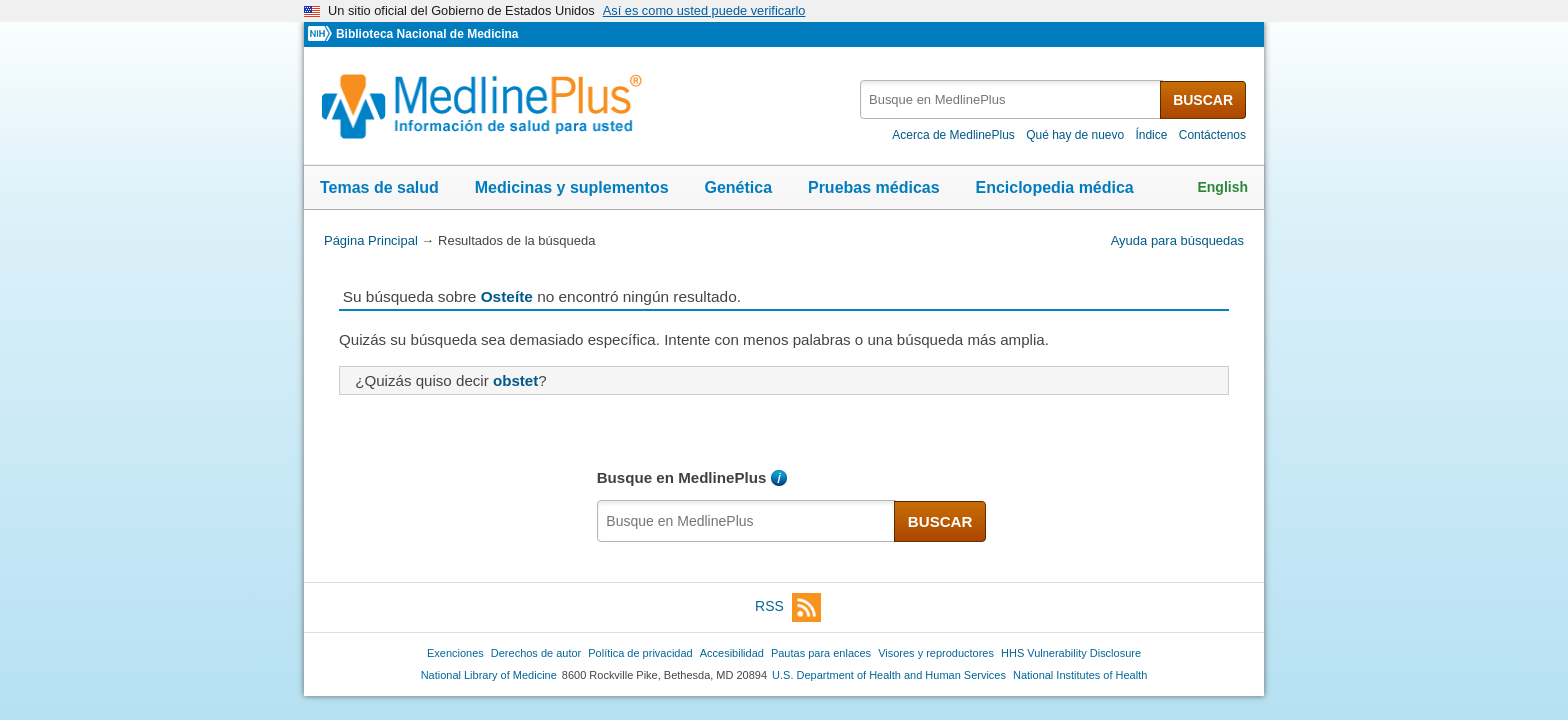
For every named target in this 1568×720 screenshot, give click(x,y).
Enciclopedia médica (1054, 187)
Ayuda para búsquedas (1177, 240)
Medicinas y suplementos (572, 187)
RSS (788, 607)
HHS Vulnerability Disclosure (1071, 653)
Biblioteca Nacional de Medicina (427, 34)
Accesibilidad (732, 653)
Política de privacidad (640, 653)
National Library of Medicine (489, 675)
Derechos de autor (536, 653)
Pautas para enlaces (821, 653)
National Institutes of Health (1080, 675)
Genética (738, 187)
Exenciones (455, 653)
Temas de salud (379, 187)
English (1222, 187)
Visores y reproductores (936, 653)
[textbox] (1011, 99)
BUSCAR (1203, 100)
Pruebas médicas (874, 187)
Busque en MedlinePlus (682, 477)
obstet (515, 380)
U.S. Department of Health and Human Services (889, 675)
